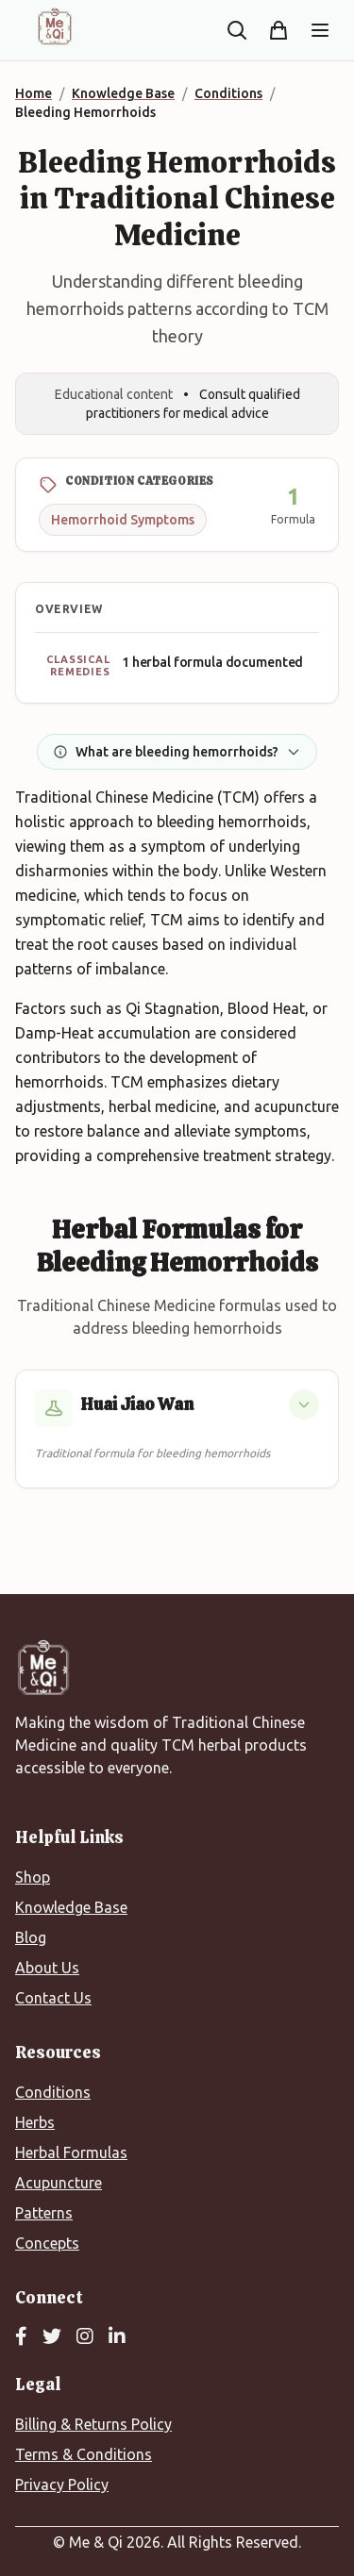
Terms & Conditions (83, 2454)
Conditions (53, 2092)
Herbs (35, 2122)
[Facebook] (21, 2337)
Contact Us (53, 1997)
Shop (32, 1877)
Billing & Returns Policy (93, 2424)
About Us (47, 1967)
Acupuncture (58, 2182)
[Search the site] (237, 30)
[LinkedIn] (117, 2337)
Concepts (47, 2243)
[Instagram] (84, 2337)
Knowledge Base (71, 1907)
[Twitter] (51, 2337)
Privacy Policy (62, 2484)
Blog (30, 1937)
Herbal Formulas (71, 2152)
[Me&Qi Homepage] (55, 26)
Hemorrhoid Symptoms (122, 519)
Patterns (44, 2212)
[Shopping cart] (278, 30)
